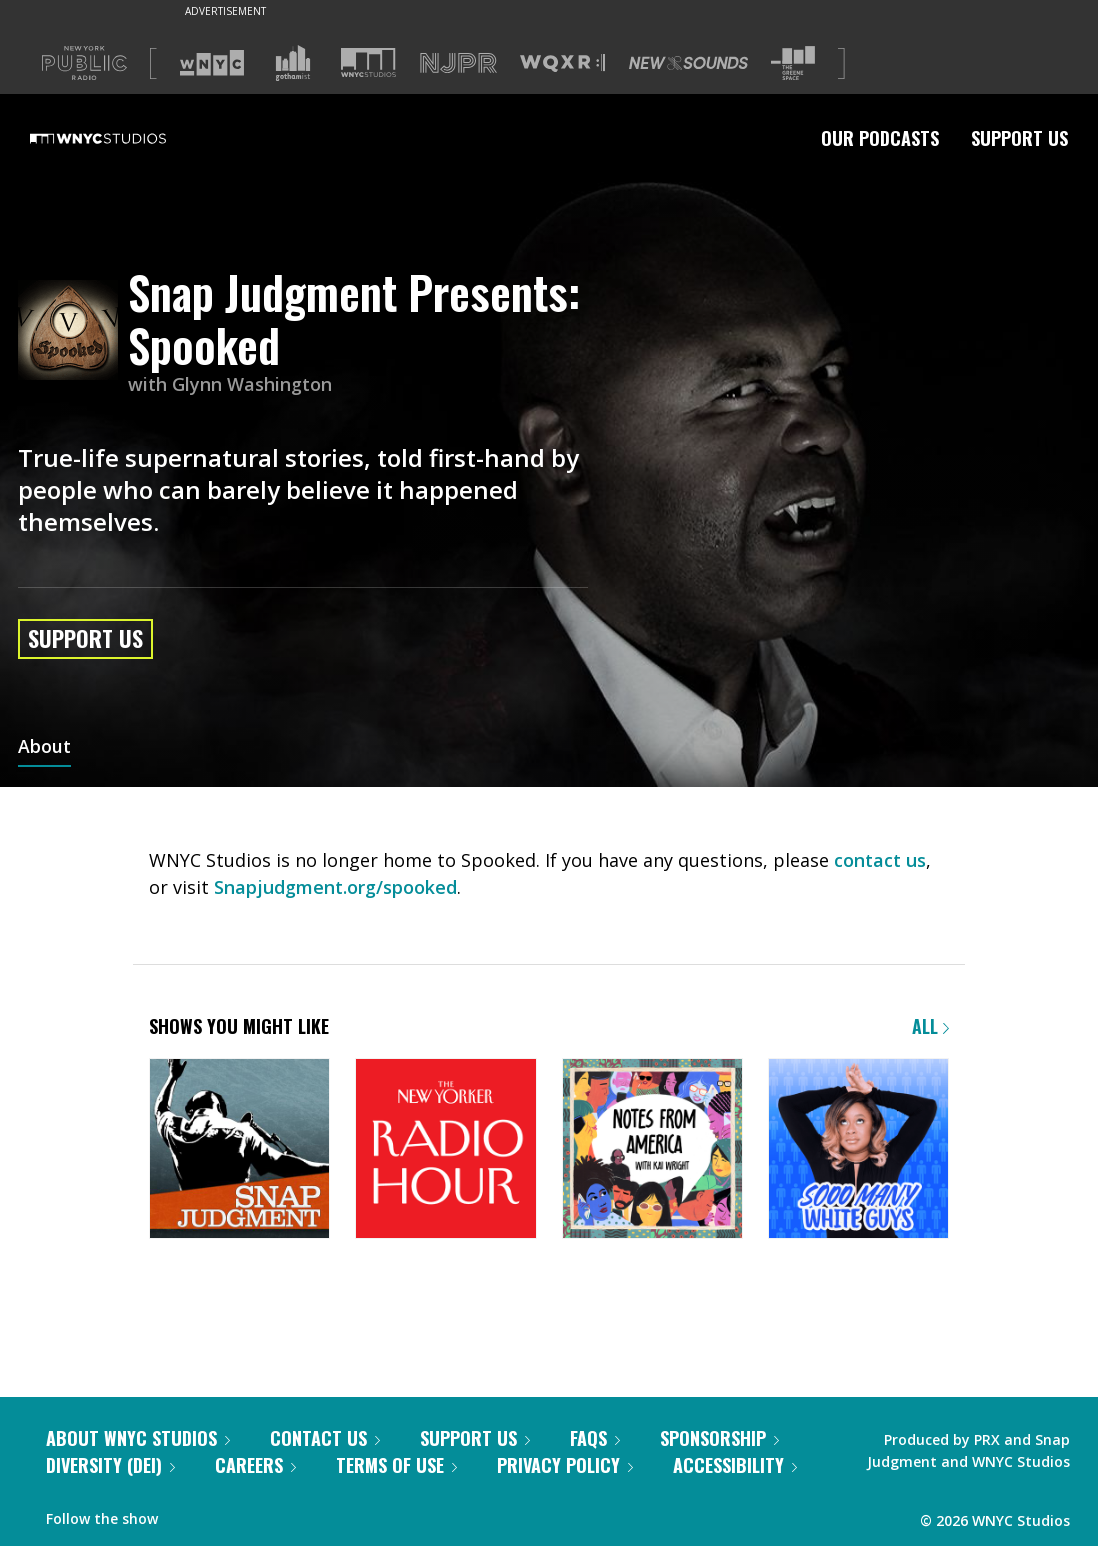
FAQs (595, 1438)
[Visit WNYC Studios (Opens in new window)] (368, 62)
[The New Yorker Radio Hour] (445, 1150)
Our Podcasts (880, 138)
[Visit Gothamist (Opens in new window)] (293, 63)
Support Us (1019, 138)
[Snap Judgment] (239, 1150)
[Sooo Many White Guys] (858, 1150)
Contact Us (325, 1438)
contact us (880, 860)
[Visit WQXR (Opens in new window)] (562, 63)
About (44, 748)
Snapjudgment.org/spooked (335, 887)
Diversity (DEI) (110, 1465)
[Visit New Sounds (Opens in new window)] (688, 63)
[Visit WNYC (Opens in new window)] (212, 63)
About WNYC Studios (138, 1438)
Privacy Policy (565, 1465)
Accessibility (735, 1465)
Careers (255, 1465)
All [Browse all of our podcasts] (930, 1026)
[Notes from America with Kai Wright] (652, 1150)
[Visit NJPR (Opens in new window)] (458, 63)
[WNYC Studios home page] (123, 138)
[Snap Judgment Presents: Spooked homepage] (73, 331)
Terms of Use (396, 1465)
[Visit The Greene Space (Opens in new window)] (793, 63)
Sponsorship (719, 1438)
